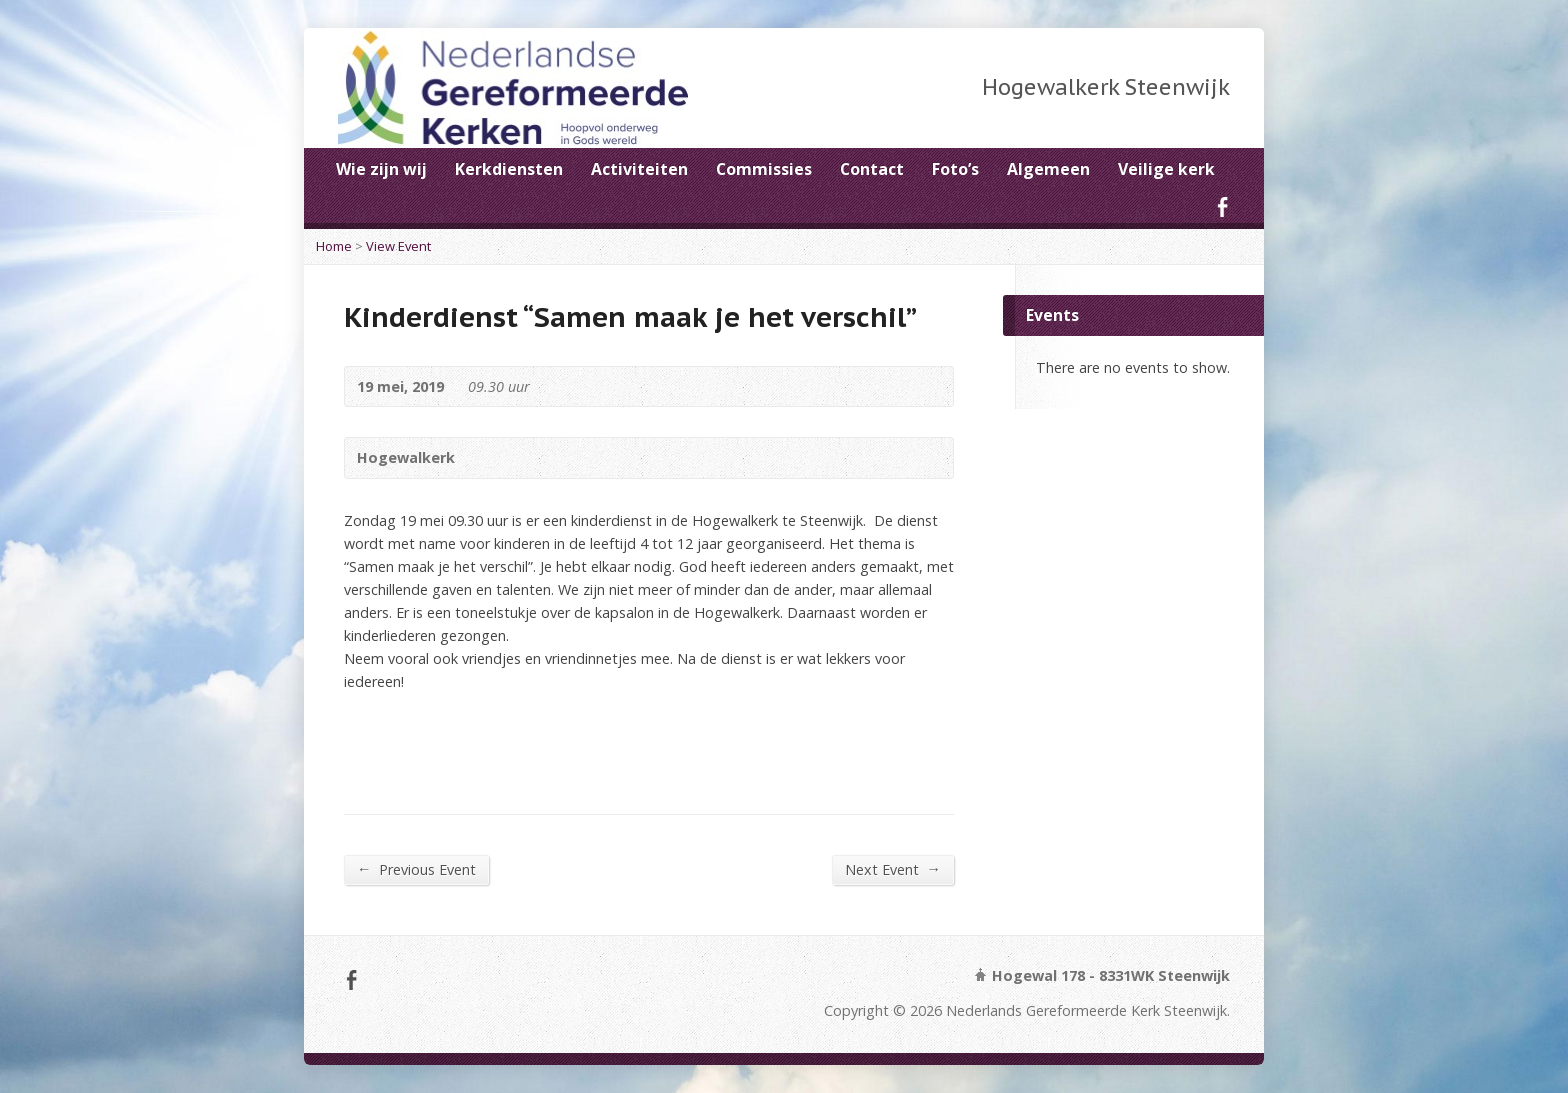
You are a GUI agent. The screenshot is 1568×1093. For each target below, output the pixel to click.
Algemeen (1048, 169)
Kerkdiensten (509, 169)
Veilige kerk (1166, 169)
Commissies (764, 169)
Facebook (1222, 206)
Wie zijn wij (381, 169)
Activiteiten (639, 169)
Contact (872, 169)
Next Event (893, 869)
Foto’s (955, 169)
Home (334, 246)
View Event (398, 246)
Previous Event (416, 869)
